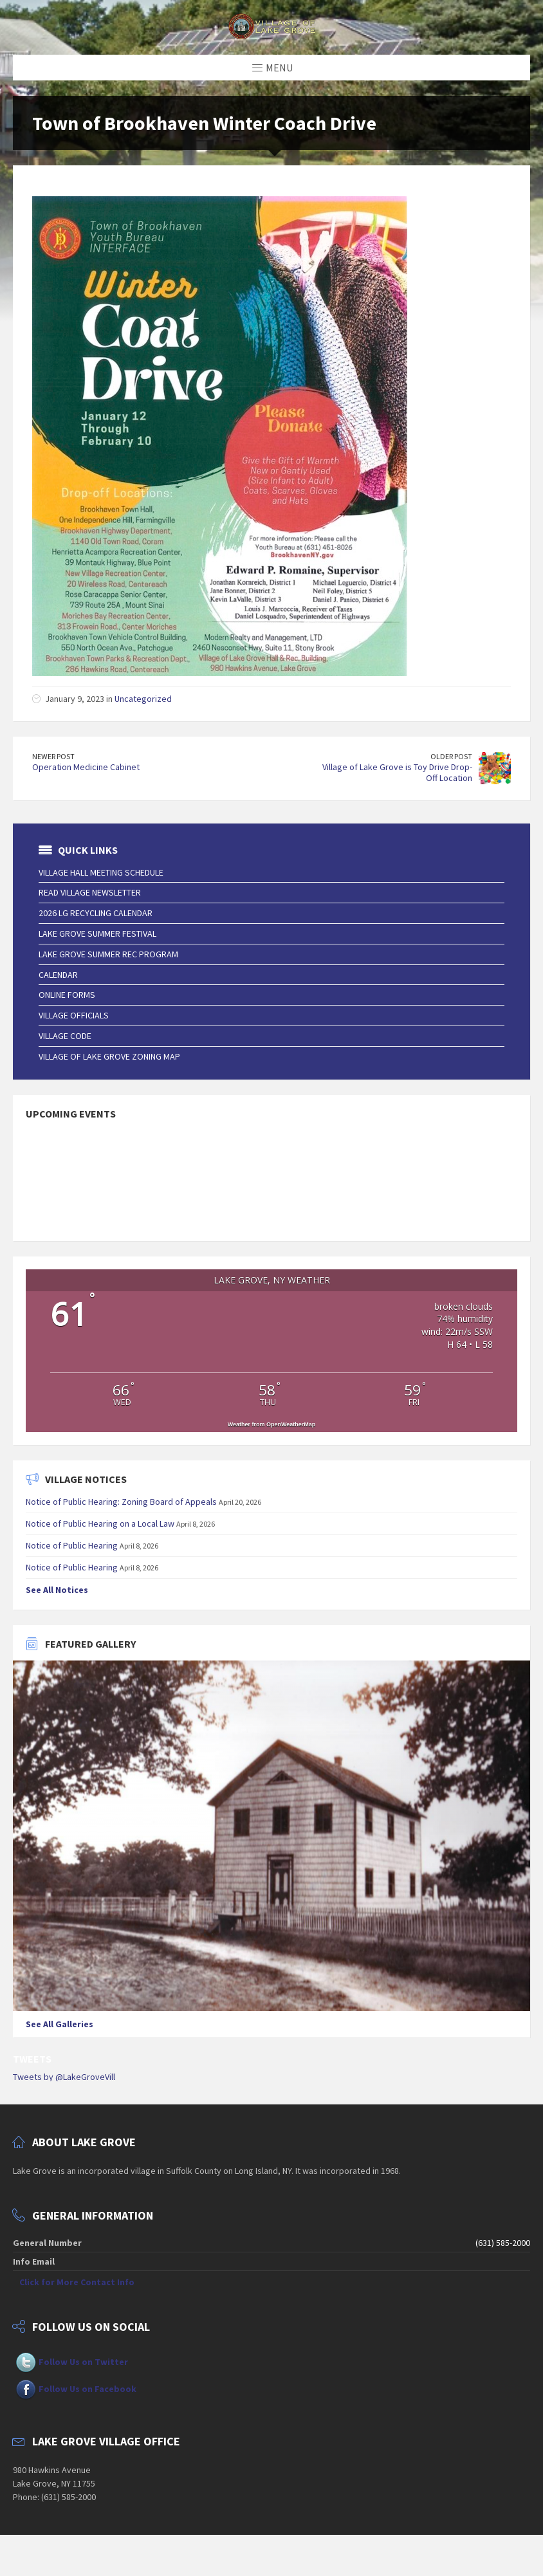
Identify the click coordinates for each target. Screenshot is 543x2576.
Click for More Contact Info (76, 2282)
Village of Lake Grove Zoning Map (109, 1056)
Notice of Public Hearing (72, 1545)
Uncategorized (143, 698)
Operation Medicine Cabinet (86, 767)
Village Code (65, 1036)
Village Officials (74, 1015)
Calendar (58, 974)
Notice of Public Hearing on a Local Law (100, 1523)
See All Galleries (59, 2024)
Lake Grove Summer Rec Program (108, 954)
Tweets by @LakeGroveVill (64, 2077)
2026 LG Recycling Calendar (95, 913)
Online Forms (67, 994)
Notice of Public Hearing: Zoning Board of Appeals (121, 1501)
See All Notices (57, 1590)
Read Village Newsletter (90, 892)
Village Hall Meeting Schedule (101, 872)
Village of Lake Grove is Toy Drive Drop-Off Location (397, 772)
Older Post (451, 756)
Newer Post (53, 756)
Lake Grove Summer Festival (97, 933)
